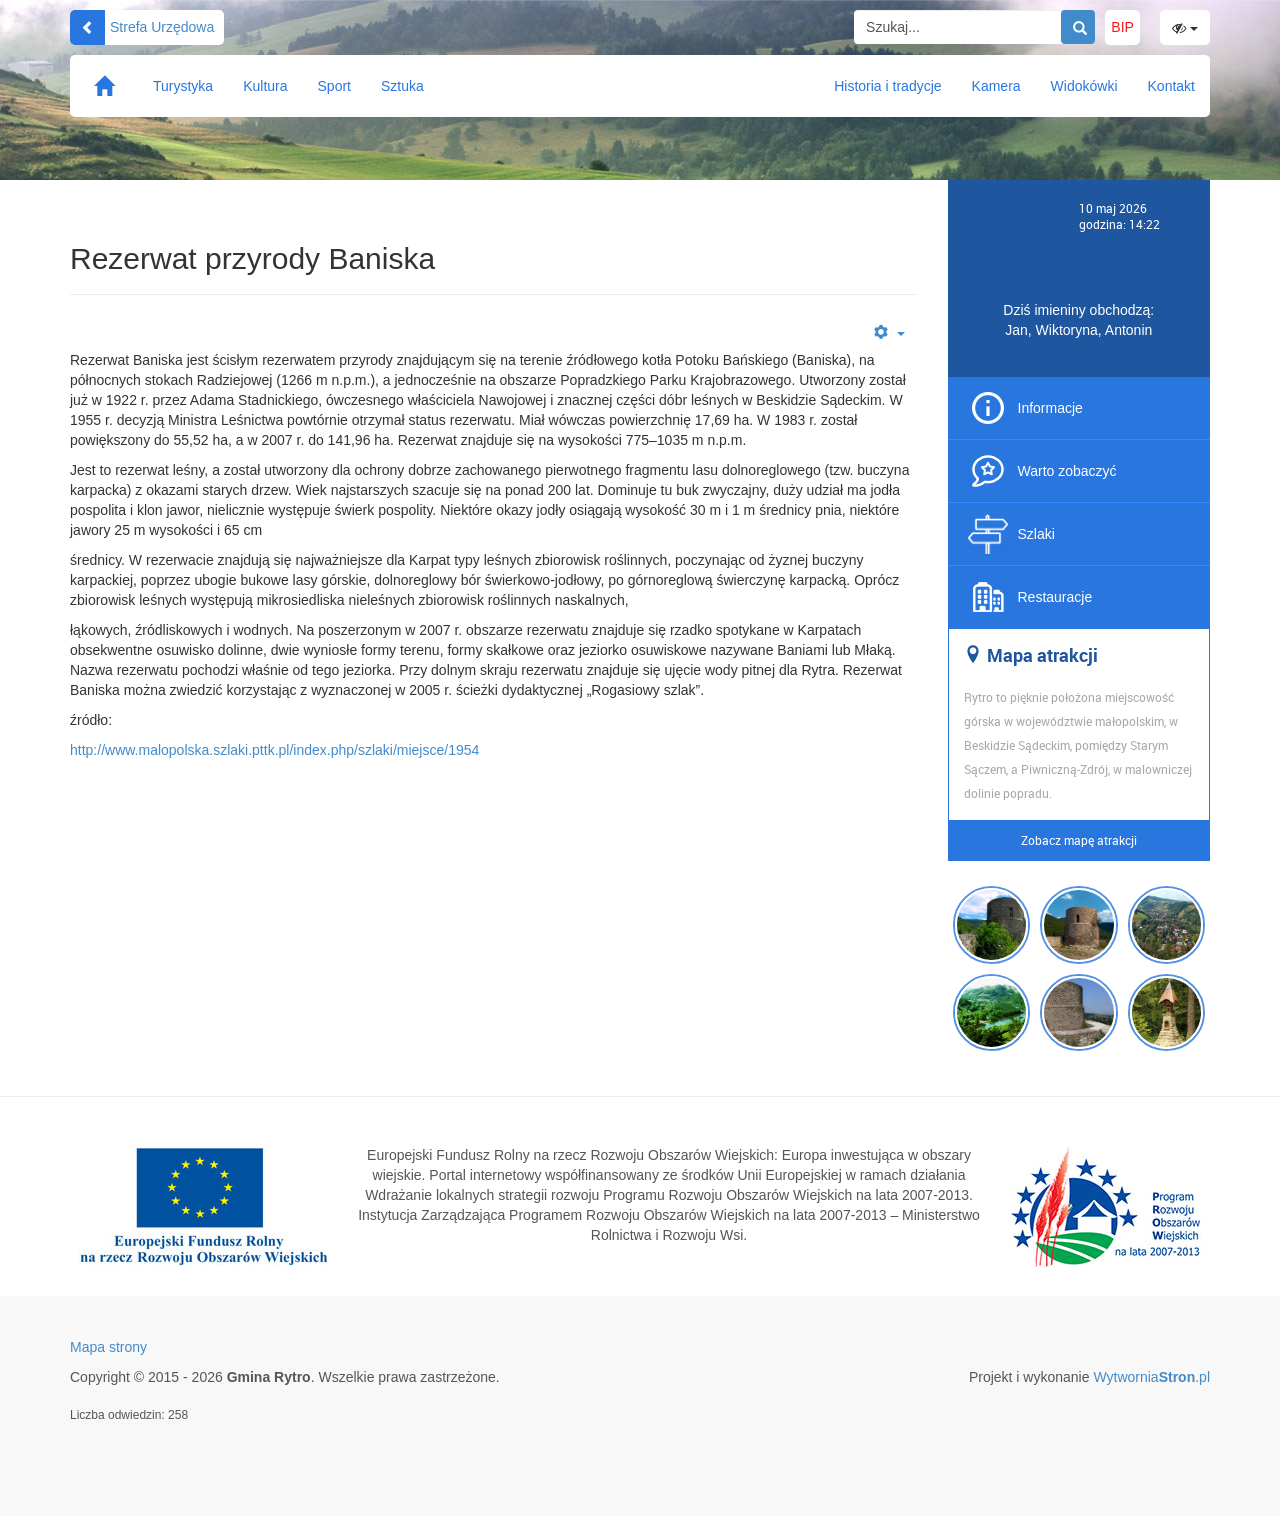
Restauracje (1055, 597)
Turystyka (183, 86)
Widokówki (1084, 86)
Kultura (265, 86)
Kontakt (1171, 86)
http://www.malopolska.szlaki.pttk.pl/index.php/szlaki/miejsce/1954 (274, 750)
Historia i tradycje (887, 86)
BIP (1122, 27)
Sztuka (402, 86)
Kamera (996, 86)
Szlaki (1036, 534)
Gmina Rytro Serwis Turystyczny (640, 65)
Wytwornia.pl (1151, 1377)
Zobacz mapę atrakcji (1079, 840)
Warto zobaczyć (1067, 471)
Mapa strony (108, 1347)
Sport (334, 86)
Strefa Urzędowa (142, 27)
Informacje (1050, 408)
